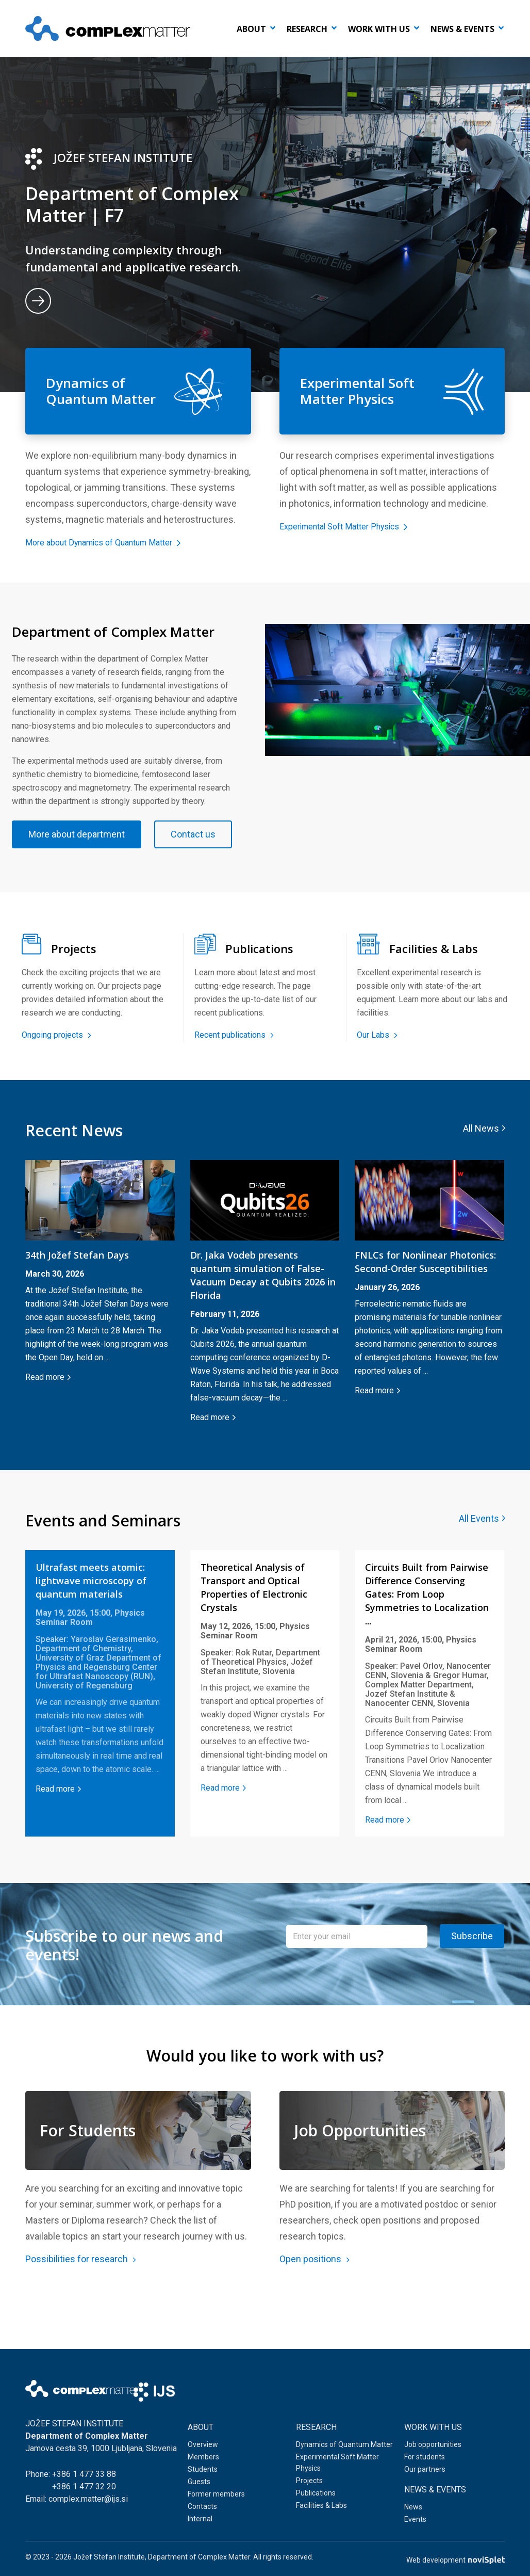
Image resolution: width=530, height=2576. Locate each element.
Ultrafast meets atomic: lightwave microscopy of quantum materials (91, 1618)
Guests (199, 2485)
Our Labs (377, 1073)
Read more (44, 1415)
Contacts (202, 2509)
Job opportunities (432, 2447)
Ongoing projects (56, 1073)
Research (307, 29)
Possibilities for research (80, 2309)
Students (203, 2472)
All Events (479, 1556)
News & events (462, 29)
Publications (316, 2496)
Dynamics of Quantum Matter (344, 2447)
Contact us (68, 872)
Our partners (424, 2472)
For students (424, 2460)
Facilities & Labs (321, 2508)
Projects (309, 2484)
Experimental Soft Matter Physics (352, 526)
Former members (216, 2497)
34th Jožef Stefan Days (77, 1293)
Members (203, 2460)
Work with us (379, 29)
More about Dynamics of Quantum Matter (114, 542)
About (251, 29)
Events (415, 2522)
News (413, 2510)
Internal (200, 2522)
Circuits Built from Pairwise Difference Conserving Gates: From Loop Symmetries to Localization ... (427, 1632)
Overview (203, 2447)
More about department (94, 834)
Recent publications (234, 1073)
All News (481, 1166)
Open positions (314, 2309)
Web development (455, 2560)
